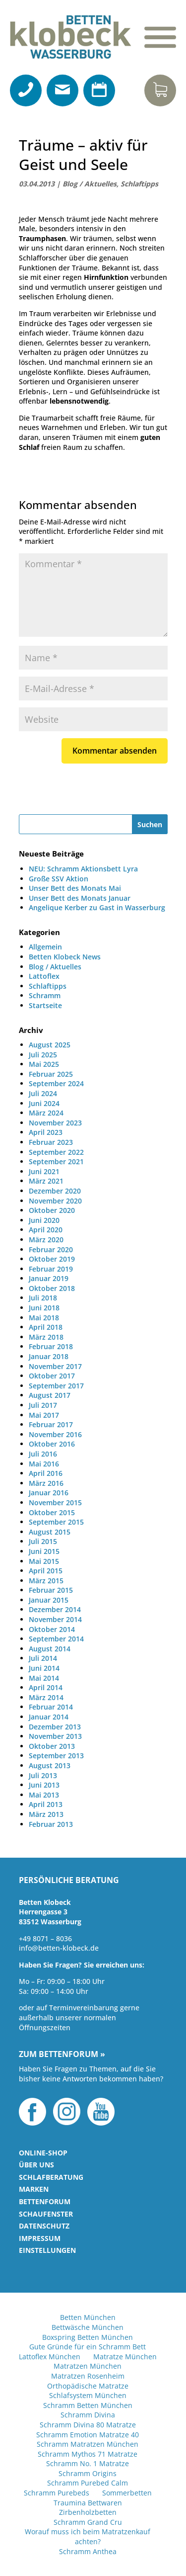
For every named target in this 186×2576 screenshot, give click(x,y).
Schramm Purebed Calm (87, 2483)
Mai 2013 (44, 1795)
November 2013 (55, 1736)
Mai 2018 (44, 1317)
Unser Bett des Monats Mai (75, 888)
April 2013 (45, 1804)
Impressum (40, 2238)
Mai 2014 (44, 1678)
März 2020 (46, 1239)
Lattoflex (44, 976)
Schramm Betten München (87, 2405)
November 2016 (55, 1434)
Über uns (36, 2164)
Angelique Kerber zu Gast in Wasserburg (97, 907)
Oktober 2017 (52, 1375)
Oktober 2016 (52, 1444)
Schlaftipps (139, 183)
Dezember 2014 (55, 1609)
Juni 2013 (44, 1785)
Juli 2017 (43, 1405)
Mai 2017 (44, 1415)
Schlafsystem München (87, 2395)
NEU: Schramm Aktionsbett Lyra (83, 868)
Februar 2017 (51, 1424)
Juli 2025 (43, 1054)
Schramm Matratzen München (87, 2444)
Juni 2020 (44, 1220)
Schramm (45, 995)
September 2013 (56, 1755)
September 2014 (56, 1638)
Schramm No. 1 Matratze (87, 2463)
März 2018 (46, 1337)
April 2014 (45, 1687)
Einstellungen (47, 2250)
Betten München (88, 2317)
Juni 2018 (44, 1307)
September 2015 (56, 1522)
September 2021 (56, 1161)
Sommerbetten (127, 2492)
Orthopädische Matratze (87, 2386)
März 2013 (46, 1814)
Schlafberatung (51, 2177)
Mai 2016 (44, 1463)
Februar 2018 (51, 1346)
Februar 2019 (51, 1269)
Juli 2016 (43, 1454)
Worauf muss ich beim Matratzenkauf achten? (87, 2536)
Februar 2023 (51, 1142)
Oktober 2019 (52, 1259)
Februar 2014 (51, 1707)
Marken (34, 2189)
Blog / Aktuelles (89, 183)
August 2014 (49, 1648)
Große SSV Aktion (58, 878)
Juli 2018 (43, 1297)
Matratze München (125, 2356)
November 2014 (55, 1619)
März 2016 (46, 1483)
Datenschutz (44, 2226)
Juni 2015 (44, 1551)
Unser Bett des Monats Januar (79, 898)
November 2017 (55, 1366)
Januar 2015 (48, 1600)
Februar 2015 (51, 1590)
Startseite (45, 1005)
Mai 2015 (44, 1561)
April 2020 (45, 1229)
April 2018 (45, 1327)
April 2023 (45, 1132)
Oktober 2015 (52, 1512)
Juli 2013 (43, 1775)
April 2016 (45, 1473)
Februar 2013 (51, 1824)
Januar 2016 (48, 1492)
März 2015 (46, 1580)
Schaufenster (46, 2214)
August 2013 (49, 1765)
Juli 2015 (43, 1541)
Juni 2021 (44, 1171)
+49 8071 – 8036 (45, 1938)
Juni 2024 (44, 1103)
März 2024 (46, 1112)
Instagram (66, 2112)
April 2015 (45, 1570)
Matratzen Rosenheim (87, 2376)
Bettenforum (44, 2201)
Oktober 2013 (52, 1746)
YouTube (101, 2112)
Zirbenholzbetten (88, 2512)
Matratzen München (88, 2366)
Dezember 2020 (55, 1191)
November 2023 (55, 1122)
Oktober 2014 (52, 1629)
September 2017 (56, 1385)
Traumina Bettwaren (88, 2502)
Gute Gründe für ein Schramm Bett (87, 2346)
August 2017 (49, 1395)
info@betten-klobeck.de (59, 1948)
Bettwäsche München (88, 2327)
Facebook (32, 2112)
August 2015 (49, 1532)
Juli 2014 (43, 1658)
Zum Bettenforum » (62, 2055)
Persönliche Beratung (69, 1881)
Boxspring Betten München (87, 2337)
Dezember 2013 (55, 1726)
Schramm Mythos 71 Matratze (87, 2454)
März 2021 (46, 1181)
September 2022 (56, 1152)
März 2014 (46, 1697)
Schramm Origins (88, 2473)
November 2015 (55, 1502)
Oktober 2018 (52, 1288)
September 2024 (56, 1083)
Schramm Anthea (88, 2551)
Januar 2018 (48, 1356)
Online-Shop (43, 2152)
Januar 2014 (48, 1716)
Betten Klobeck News (65, 956)
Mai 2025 (44, 1064)
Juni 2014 (44, 1668)
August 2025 (49, 1044)
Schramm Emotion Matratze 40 (87, 2434)
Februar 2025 (51, 1074)
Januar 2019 (48, 1278)
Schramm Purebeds (56, 2492)
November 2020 (55, 1200)
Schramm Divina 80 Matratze (88, 2424)
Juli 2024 (43, 1093)
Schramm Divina (88, 2414)
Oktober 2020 (52, 1210)
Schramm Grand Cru (88, 2522)
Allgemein (45, 946)
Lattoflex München (49, 2356)
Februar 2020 (51, 1249)
